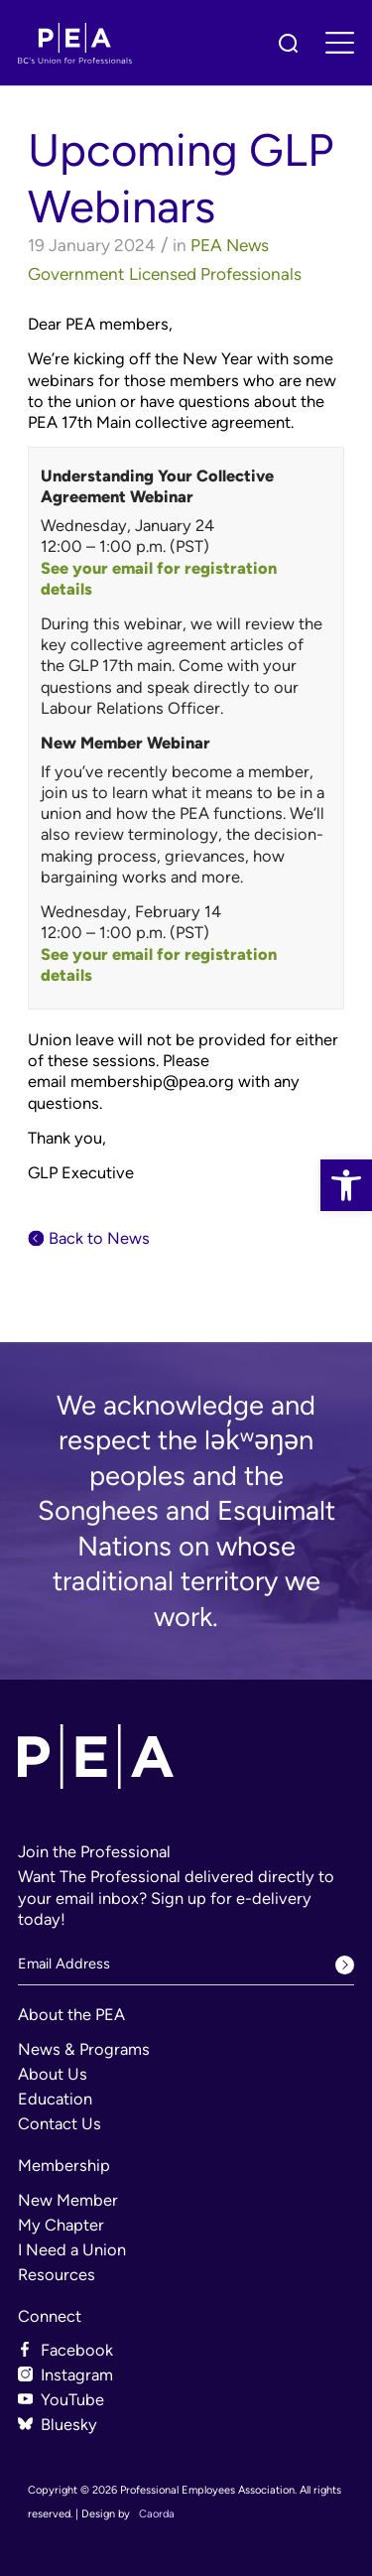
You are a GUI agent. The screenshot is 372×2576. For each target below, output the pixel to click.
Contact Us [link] (59, 2123)
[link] (346, 1185)
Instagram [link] (77, 2374)
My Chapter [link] (61, 2225)
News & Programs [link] (84, 2049)
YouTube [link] (72, 2399)
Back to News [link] (99, 1238)
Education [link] (55, 2098)
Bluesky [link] (69, 2424)
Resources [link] (56, 2274)
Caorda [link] (157, 2514)
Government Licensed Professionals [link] (165, 274)
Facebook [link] (77, 2350)
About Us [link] (52, 2074)
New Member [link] (68, 2200)
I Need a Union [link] (72, 2249)
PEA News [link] (229, 245)
